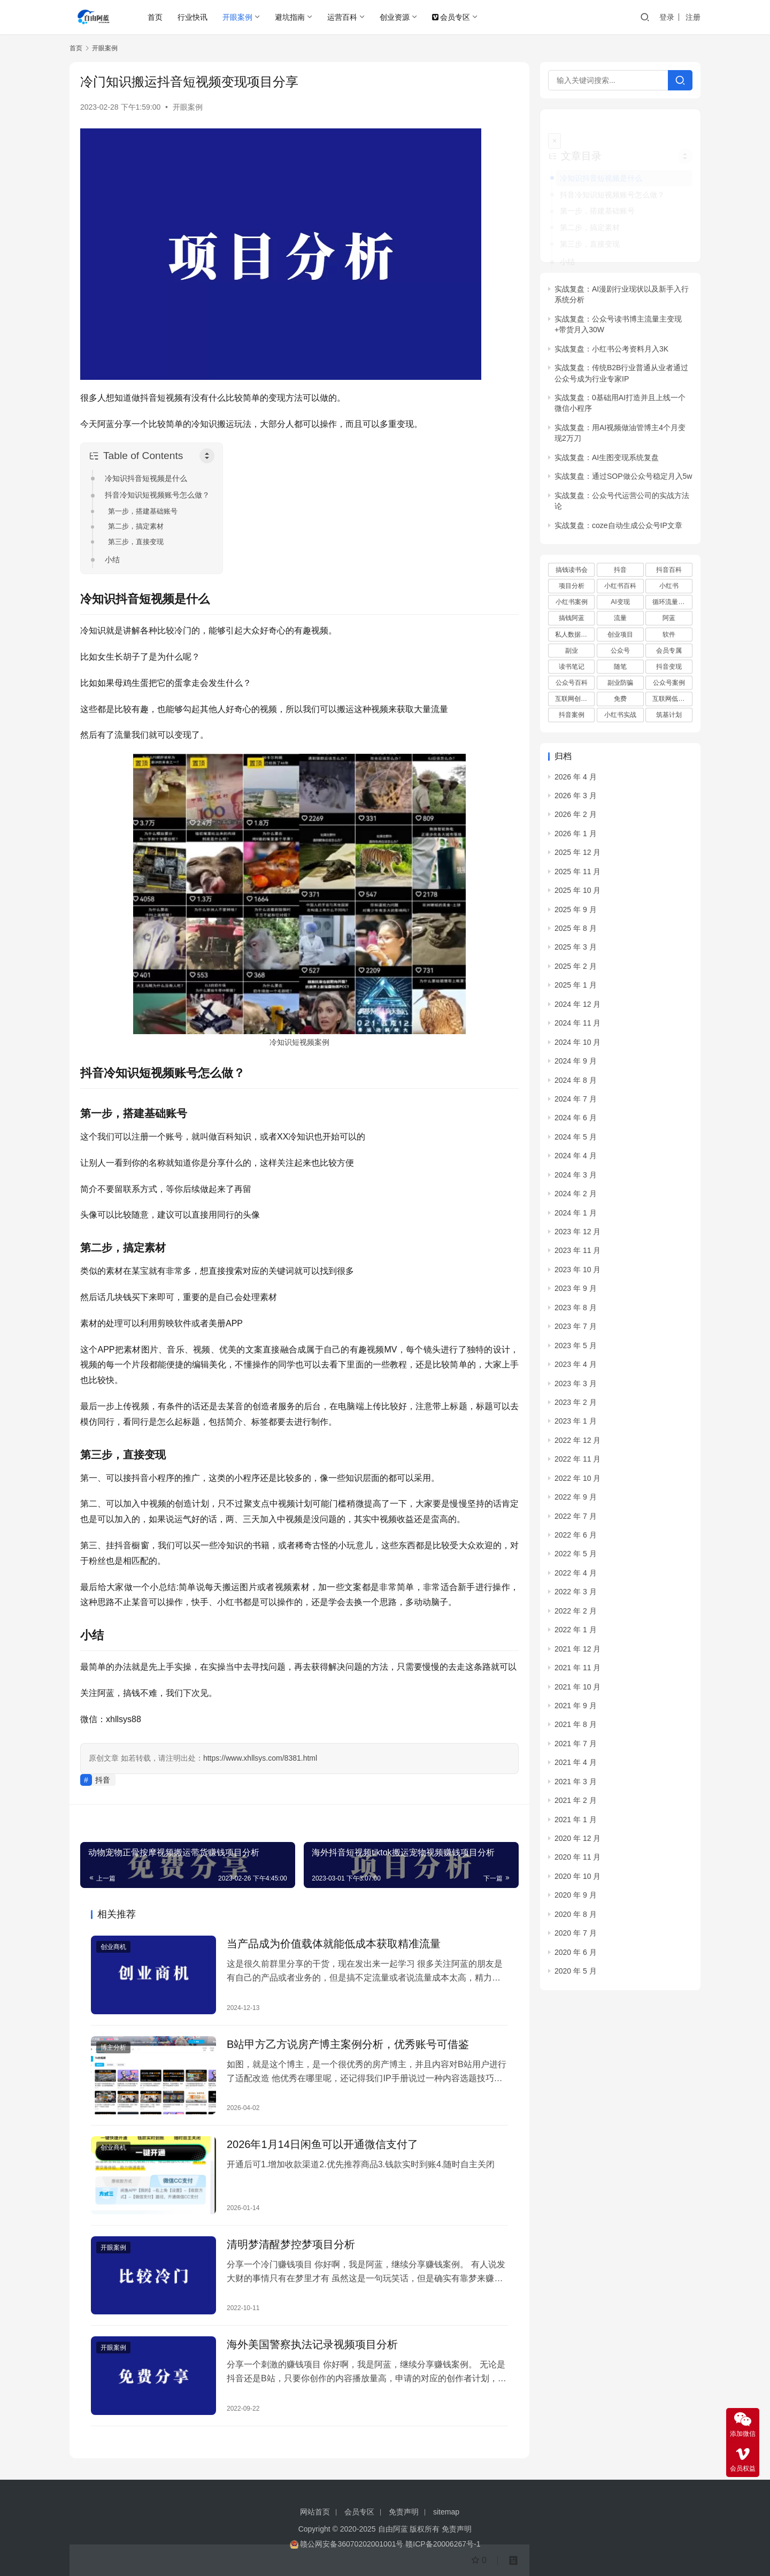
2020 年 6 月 (576, 1936)
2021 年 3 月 (576, 1766)
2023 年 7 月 (576, 1311)
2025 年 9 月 (576, 894)
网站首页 (315, 2512)
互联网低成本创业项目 (672, 683)
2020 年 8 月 (576, 1898)
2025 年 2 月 (576, 951)
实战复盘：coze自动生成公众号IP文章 (618, 510)
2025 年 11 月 (577, 856)
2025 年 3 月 (576, 932)
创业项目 (620, 619)
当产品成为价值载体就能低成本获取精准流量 (334, 1944)
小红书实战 (620, 700)
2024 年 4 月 (576, 1140)
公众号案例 (669, 667)
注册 (693, 17)
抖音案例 (571, 700)
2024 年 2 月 (576, 1178)
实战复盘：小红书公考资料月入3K (611, 333)
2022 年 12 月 (577, 1424)
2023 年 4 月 (576, 1349)
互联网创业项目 (575, 683)
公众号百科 (572, 667)
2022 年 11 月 (577, 1444)
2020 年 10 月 (577, 1861)
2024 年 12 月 (577, 988)
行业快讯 (192, 17)
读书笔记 (571, 651)
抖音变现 (669, 651)
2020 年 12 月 (577, 1823)
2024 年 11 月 (577, 1008)
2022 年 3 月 (576, 1576)
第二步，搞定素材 (136, 526)
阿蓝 (669, 603)
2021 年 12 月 (577, 1633)
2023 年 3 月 (576, 1368)
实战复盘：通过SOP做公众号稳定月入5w (623, 461)
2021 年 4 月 (576, 1747)
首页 (155, 17)
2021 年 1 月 (576, 1804)
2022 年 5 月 (576, 1538)
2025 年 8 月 (576, 913)
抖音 (102, 1780)
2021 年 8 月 (576, 1709)
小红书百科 (620, 571)
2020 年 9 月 (576, 1880)
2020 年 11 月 (577, 1842)
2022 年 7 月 (576, 1500)
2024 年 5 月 (576, 1121)
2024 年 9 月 (576, 1046)
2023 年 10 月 (577, 1254)
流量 (620, 603)
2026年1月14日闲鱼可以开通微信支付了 (322, 2144)
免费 (620, 683)
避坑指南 (290, 17)
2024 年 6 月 (576, 1102)
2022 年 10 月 (577, 1462)
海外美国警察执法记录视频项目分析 (312, 2344)
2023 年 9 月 (576, 1273)
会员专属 (669, 635)
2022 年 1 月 (576, 1614)
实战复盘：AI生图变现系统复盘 (607, 442)
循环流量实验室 (672, 587)
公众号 (620, 635)
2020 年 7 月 (576, 1918)
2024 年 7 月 (576, 1084)
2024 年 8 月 (576, 1064)
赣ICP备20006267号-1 (442, 2544)
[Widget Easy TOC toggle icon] (684, 140)
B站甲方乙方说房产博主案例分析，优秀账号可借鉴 (348, 2044)
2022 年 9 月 (576, 1482)
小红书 (669, 571)
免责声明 (404, 2512)
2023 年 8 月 (576, 1292)
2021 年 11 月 (577, 1652)
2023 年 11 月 (577, 1235)
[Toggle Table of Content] (206, 455)
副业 (571, 635)
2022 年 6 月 (576, 1520)
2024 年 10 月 (577, 1026)
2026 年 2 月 (576, 799)
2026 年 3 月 (576, 780)
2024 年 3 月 (576, 1159)
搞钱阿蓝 (571, 603)
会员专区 (451, 17)
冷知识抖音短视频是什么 (146, 478)
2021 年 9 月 (576, 1690)
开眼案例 (237, 17)
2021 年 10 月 (577, 1671)
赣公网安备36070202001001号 (351, 2544)
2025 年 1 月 (576, 970)
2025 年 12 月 (577, 837)
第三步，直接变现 (136, 542)
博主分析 (113, 2047)
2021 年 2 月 (576, 1785)
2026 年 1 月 (576, 818)
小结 (112, 559)
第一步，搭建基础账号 (143, 511)
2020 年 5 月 (576, 1956)
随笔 (620, 651)
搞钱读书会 (572, 555)
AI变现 (620, 587)
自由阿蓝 (393, 2529)
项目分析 (571, 571)
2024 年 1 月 (576, 1197)
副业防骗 (620, 667)
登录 (666, 17)
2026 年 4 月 (576, 761)
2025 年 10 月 (577, 875)
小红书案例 (572, 587)
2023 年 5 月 (576, 1330)
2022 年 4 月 (576, 1558)
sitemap (446, 2512)
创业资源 (395, 17)
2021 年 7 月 (576, 1728)
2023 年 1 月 (576, 1406)
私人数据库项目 (575, 619)
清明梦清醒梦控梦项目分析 (291, 2244)
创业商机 (113, 1947)
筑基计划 (669, 700)
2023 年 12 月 (577, 1216)
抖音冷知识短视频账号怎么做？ (157, 495)
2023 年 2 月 (576, 1387)
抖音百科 (669, 555)
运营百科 (342, 17)
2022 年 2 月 (576, 1595)
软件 (669, 619)
